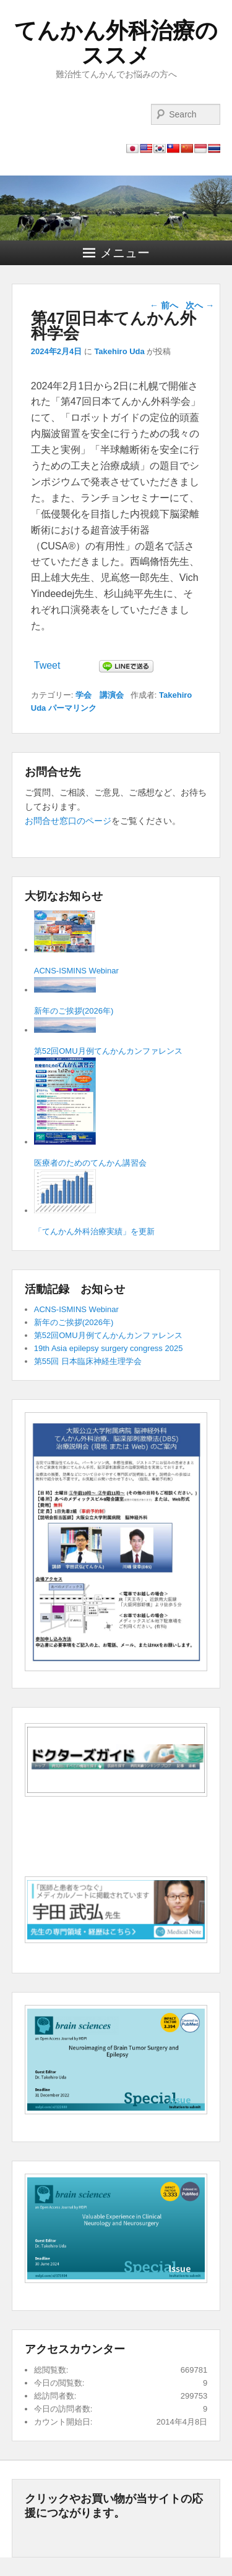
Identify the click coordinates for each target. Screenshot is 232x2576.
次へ (200, 305)
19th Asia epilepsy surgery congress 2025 (108, 1348)
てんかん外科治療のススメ (116, 43)
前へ (164, 305)
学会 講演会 (99, 695)
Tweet (47, 665)
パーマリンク (72, 708)
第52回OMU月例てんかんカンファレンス (108, 1335)
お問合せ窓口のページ (68, 821)
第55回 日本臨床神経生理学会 (88, 1361)
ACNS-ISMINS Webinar (76, 1309)
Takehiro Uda (119, 351)
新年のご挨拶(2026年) (74, 1322)
